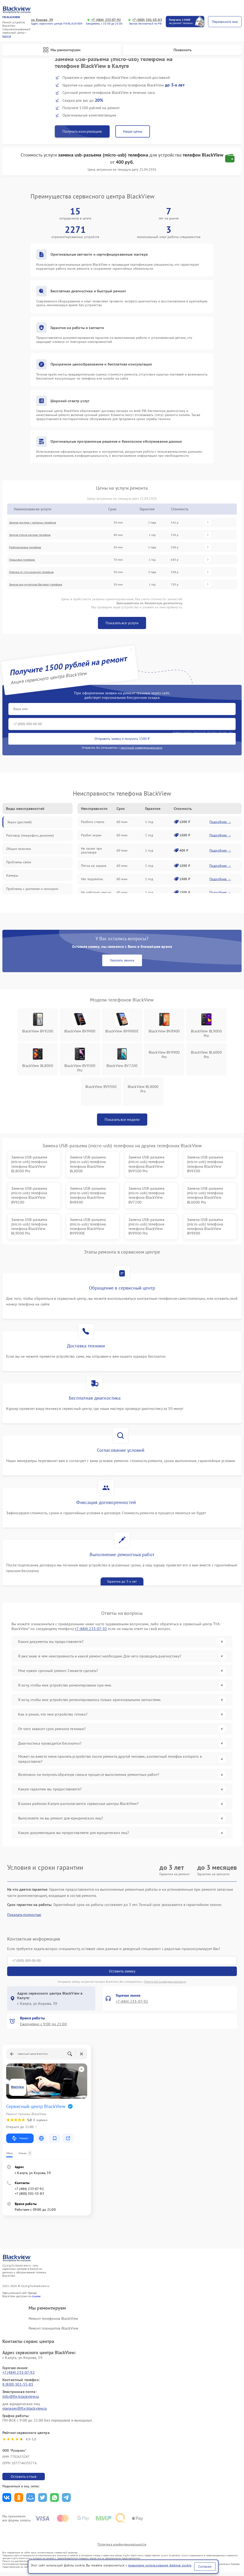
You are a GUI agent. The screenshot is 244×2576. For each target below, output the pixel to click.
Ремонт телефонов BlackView (53, 2318)
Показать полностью (24, 1914)
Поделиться (6, 2497)
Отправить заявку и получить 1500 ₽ (122, 739)
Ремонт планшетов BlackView (53, 2328)
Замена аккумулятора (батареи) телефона (35, 584)
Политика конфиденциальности (121, 2544)
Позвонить (182, 49)
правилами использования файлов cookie (160, 2565)
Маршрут (19, 2138)
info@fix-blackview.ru (20, 2396)
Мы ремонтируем (62, 50)
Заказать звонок (122, 960)
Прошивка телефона (22, 559)
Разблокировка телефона (25, 547)
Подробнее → (220, 822)
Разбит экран (91, 835)
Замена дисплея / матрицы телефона (32, 522)
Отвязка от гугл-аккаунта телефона (31, 572)
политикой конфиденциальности (141, 747)
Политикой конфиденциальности (165, 1981)
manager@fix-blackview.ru (24, 2408)
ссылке (36, 2296)
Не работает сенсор (96, 892)
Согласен (205, 2566)
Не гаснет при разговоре (91, 850)
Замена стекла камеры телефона (30, 535)
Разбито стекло (92, 822)
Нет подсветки (92, 879)
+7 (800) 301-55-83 (147, 20)
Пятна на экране (93, 866)
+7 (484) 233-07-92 (106, 20)
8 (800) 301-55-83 (17, 2384)
